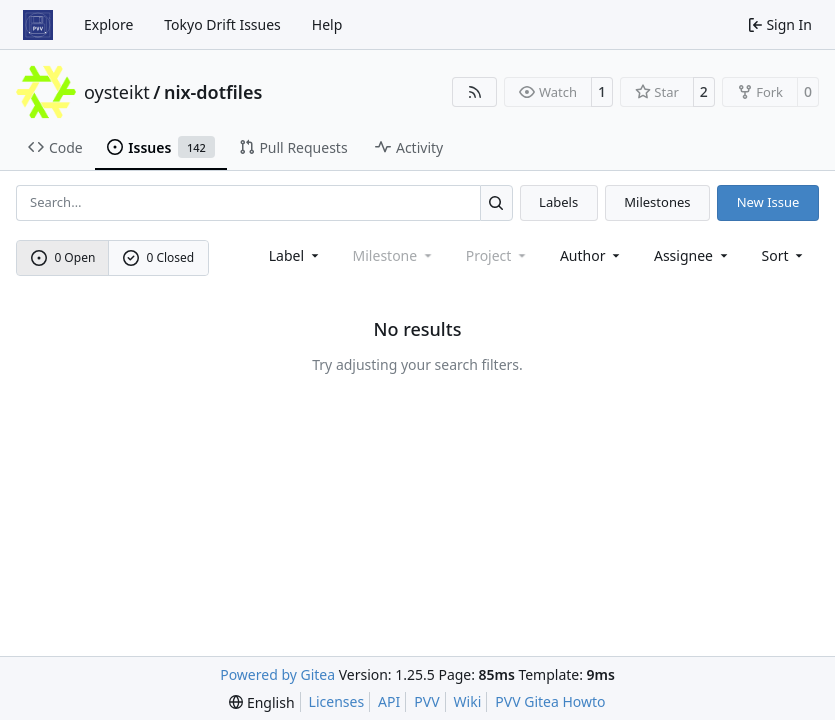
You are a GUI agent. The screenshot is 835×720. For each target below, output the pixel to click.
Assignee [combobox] (692, 255)
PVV (426, 701)
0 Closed (159, 257)
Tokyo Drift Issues (222, 24)
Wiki (468, 701)
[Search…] (496, 202)
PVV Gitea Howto (550, 701)
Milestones (657, 202)
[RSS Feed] (475, 92)
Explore (108, 24)
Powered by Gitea (277, 674)
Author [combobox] (591, 255)
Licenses (337, 701)
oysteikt (117, 92)
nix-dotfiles (213, 92)
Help (327, 24)
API (389, 701)
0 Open (63, 257)
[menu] (784, 255)
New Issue (768, 202)
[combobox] (295, 255)
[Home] (38, 25)
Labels (558, 202)
